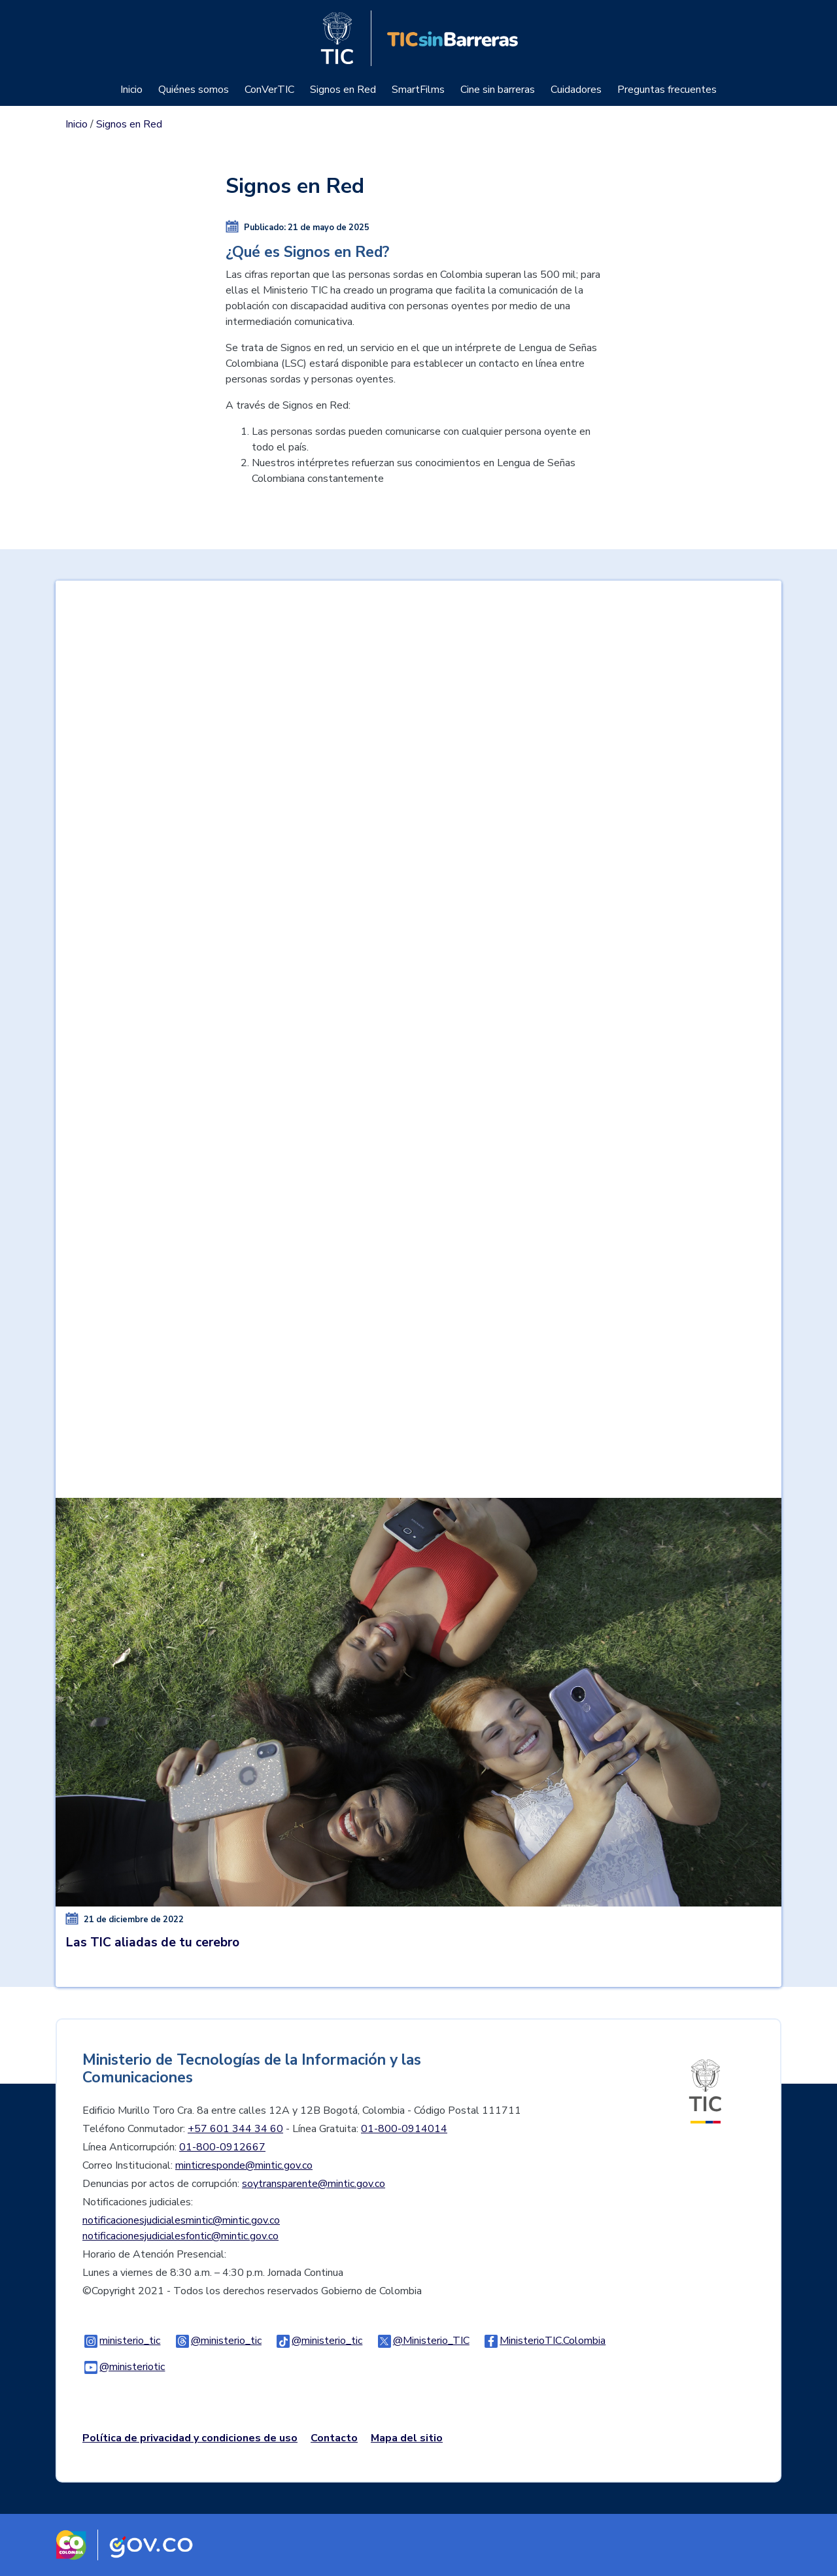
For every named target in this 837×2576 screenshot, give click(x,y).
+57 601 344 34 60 (235, 2129)
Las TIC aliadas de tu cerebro (152, 1942)
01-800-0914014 (404, 2129)
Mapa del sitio (407, 2438)
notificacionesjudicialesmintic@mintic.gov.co (181, 2220)
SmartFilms (418, 89)
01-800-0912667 (222, 2147)
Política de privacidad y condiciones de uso (190, 2438)
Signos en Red (343, 89)
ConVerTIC (269, 89)
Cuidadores (576, 89)
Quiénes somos (193, 89)
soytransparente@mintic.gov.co (313, 2184)
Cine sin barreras (497, 89)
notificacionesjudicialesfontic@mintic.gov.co (180, 2236)
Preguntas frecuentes (667, 89)
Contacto (334, 2438)
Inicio (131, 89)
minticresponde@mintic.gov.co (244, 2165)
